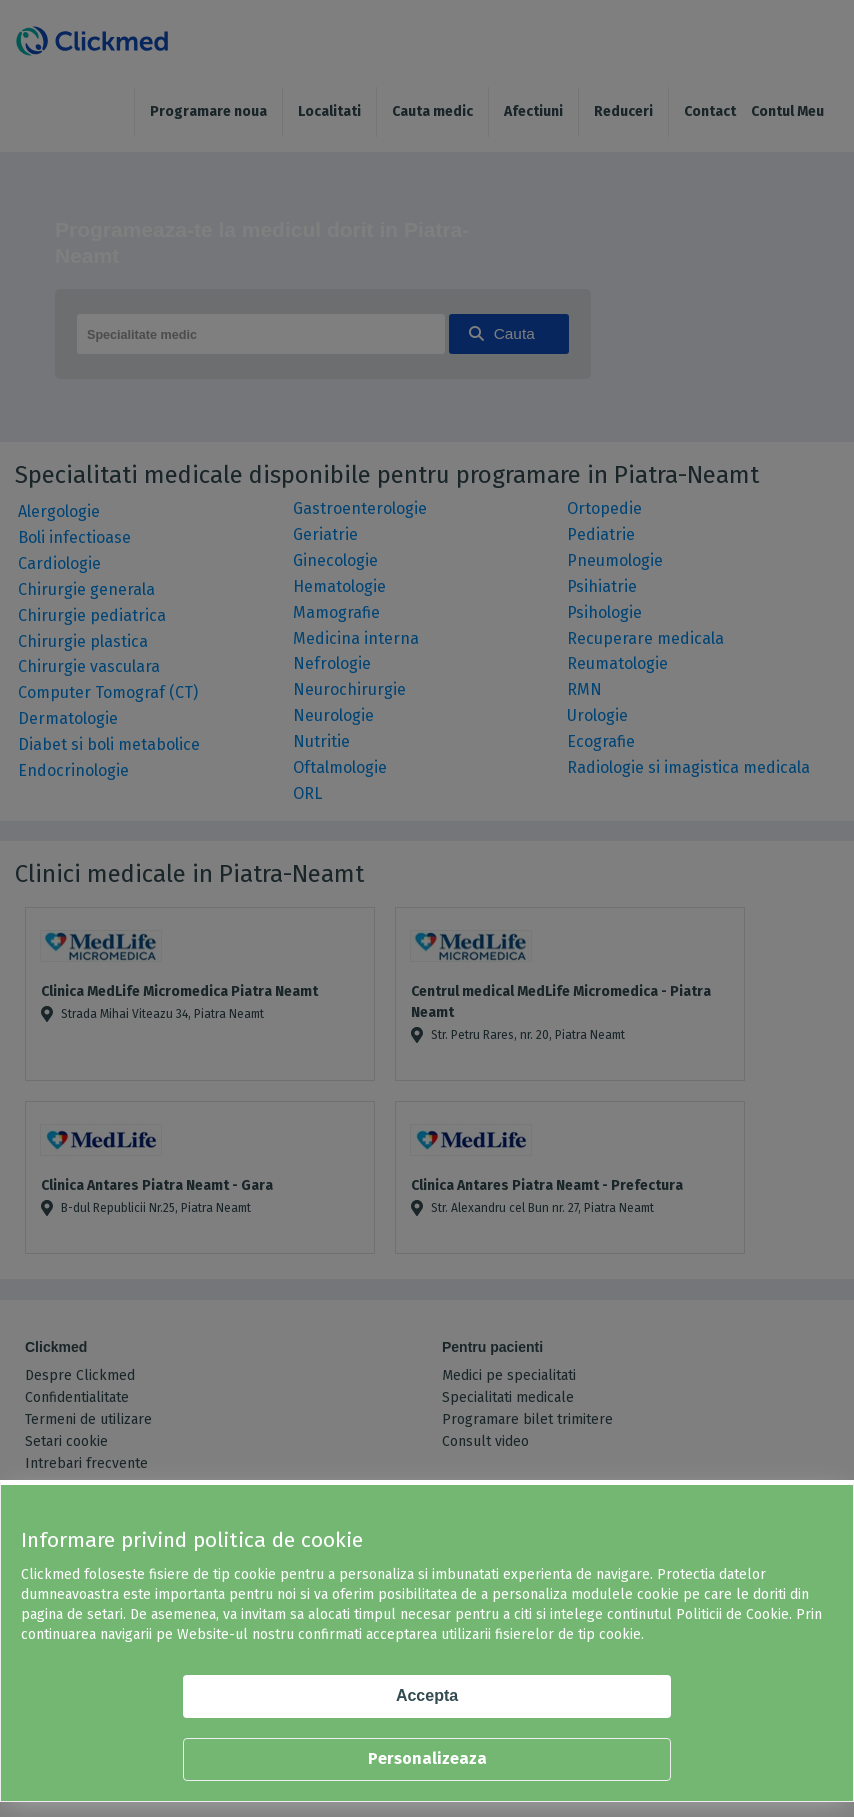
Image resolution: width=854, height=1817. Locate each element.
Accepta (427, 1695)
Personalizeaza (427, 1758)
